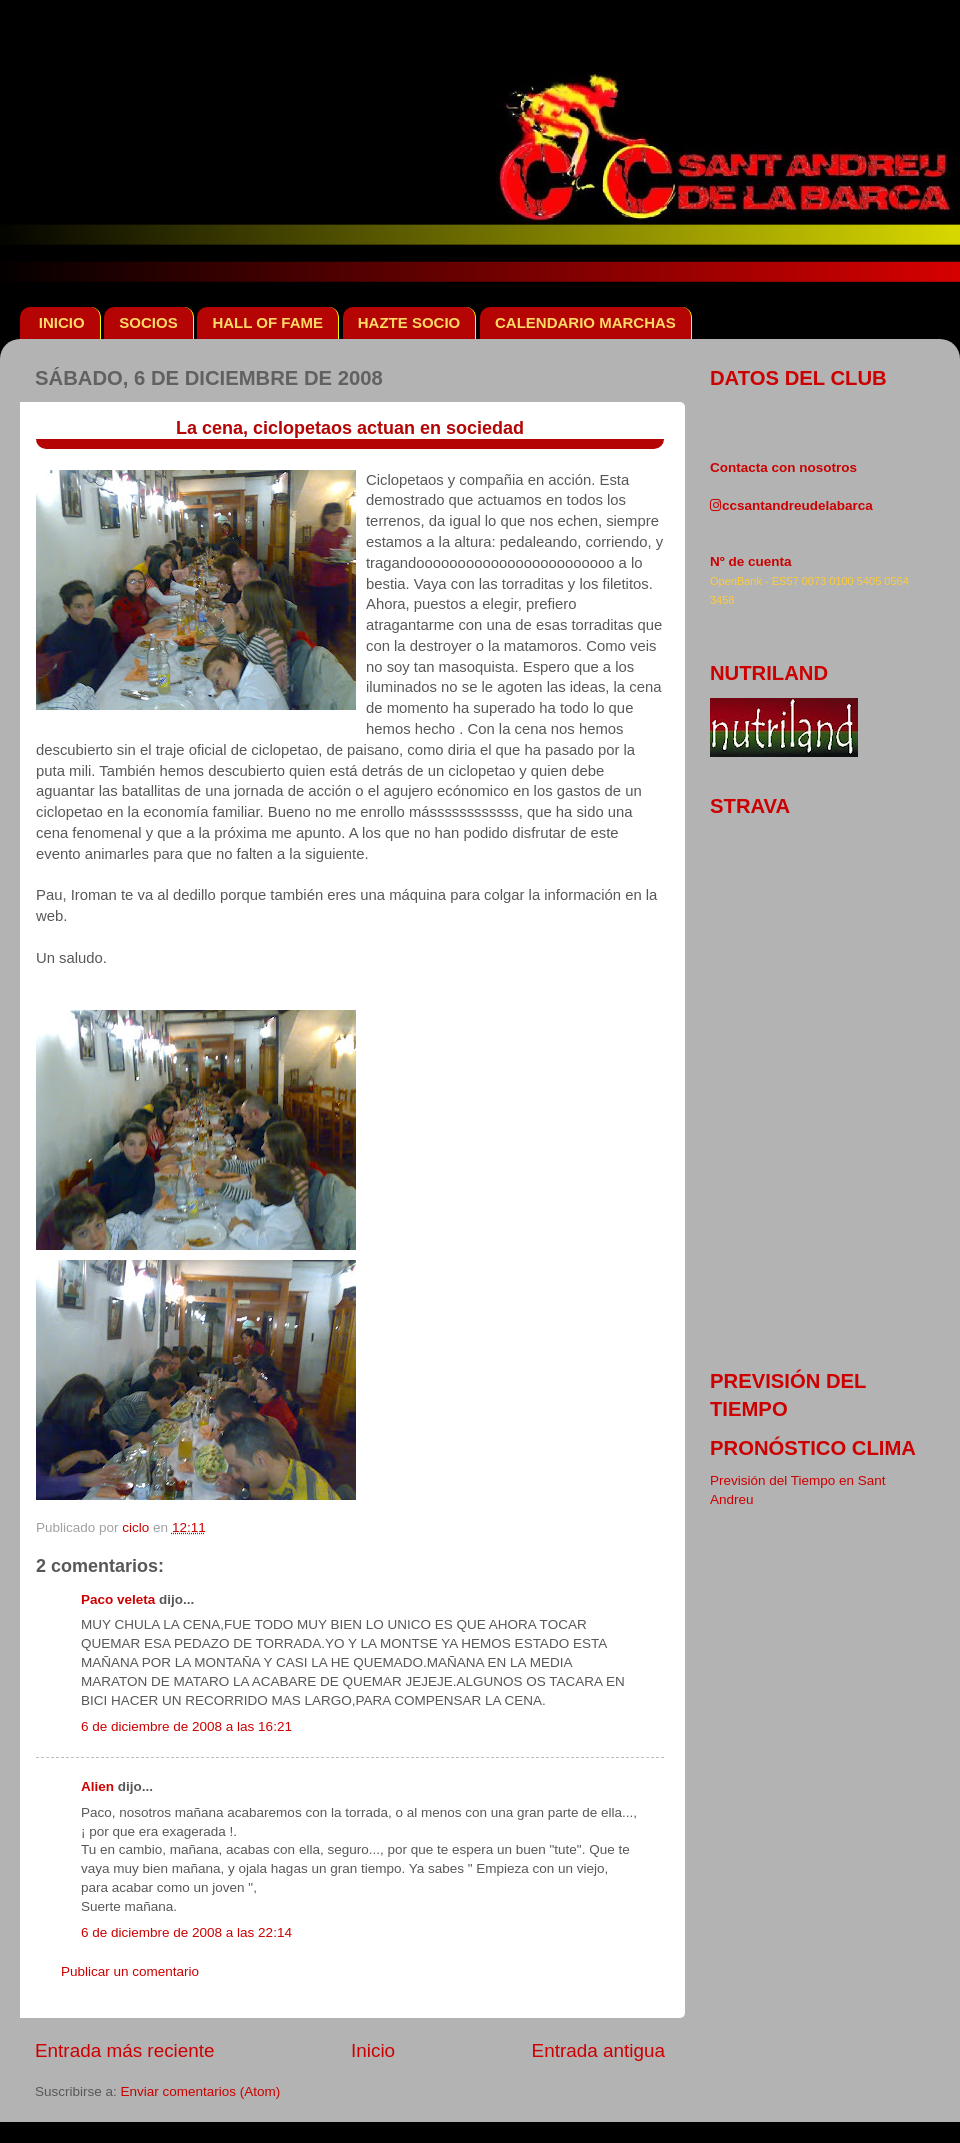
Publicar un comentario (130, 1971)
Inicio (373, 2050)
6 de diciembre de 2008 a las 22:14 (186, 1932)
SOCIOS (148, 322)
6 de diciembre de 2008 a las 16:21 (186, 1726)
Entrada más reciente (125, 2050)
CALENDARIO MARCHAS (585, 322)
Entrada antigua (598, 2050)
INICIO (62, 322)
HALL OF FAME (267, 322)
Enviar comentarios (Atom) (201, 2091)
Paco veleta (118, 1599)
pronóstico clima (813, 1448)
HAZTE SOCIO (409, 322)
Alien (97, 1786)
